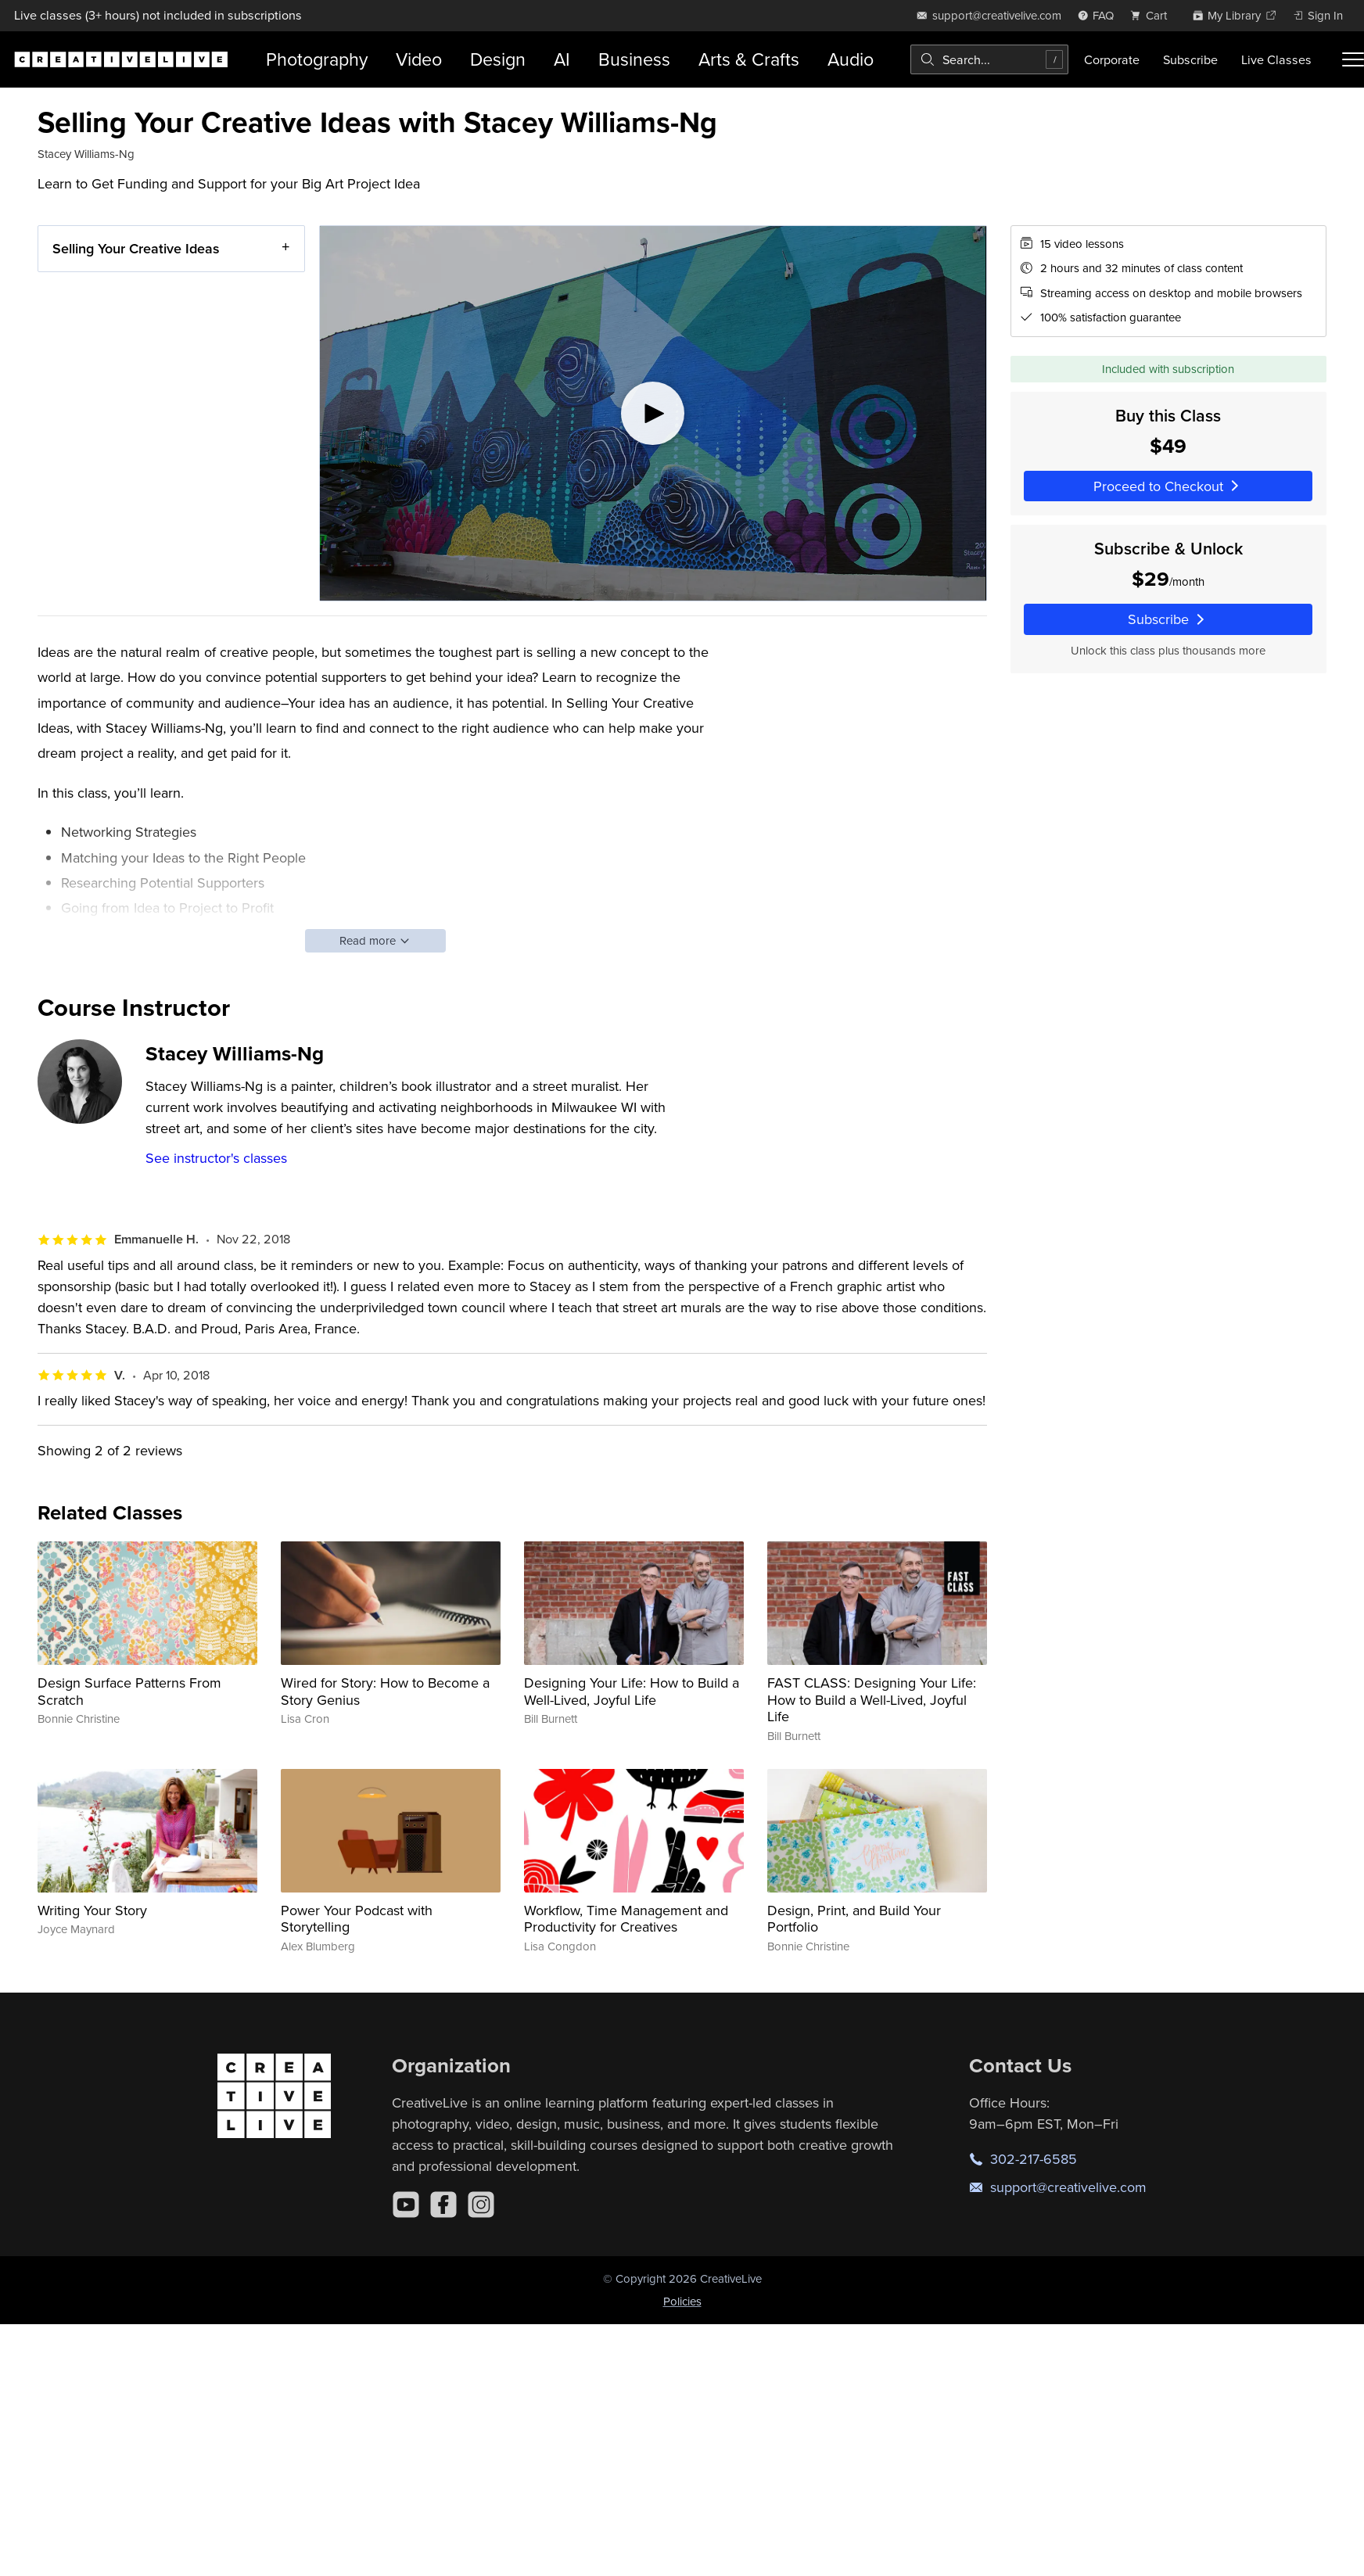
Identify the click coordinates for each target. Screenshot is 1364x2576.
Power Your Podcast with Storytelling (357, 1918)
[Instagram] (481, 2204)
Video (419, 59)
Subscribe (1190, 59)
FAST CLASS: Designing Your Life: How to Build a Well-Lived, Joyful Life (871, 1699)
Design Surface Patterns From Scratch (129, 1691)
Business (634, 59)
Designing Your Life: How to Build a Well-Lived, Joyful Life (631, 1691)
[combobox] (989, 59)
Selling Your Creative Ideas (136, 248)
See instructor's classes (216, 1158)
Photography (317, 59)
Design (498, 59)
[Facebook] (443, 2204)
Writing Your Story (92, 1910)
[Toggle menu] (1353, 59)
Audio (850, 59)
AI (562, 59)
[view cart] (1153, 15)
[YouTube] (406, 2204)
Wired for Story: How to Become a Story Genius (385, 1691)
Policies (682, 2301)
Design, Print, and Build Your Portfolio (854, 1918)
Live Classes (1276, 59)
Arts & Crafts (748, 59)
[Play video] (653, 413)
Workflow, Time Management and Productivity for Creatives (626, 1918)
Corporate (1112, 59)
